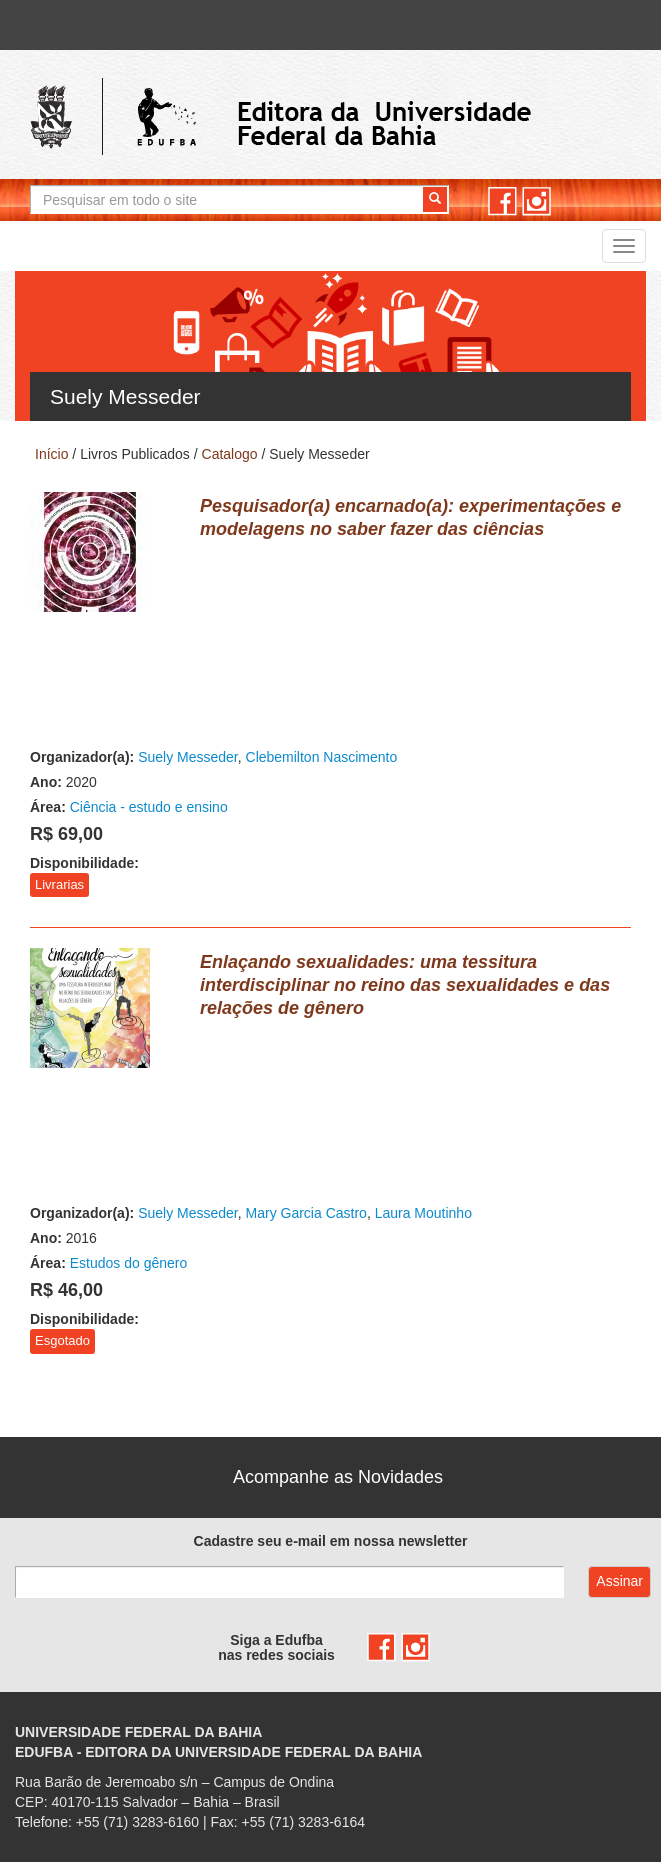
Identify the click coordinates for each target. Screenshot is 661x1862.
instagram (536, 201)
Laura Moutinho (423, 1213)
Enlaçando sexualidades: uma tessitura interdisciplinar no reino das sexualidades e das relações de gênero (405, 985)
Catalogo (230, 454)
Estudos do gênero (129, 1263)
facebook (502, 201)
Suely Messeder (188, 757)
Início (51, 454)
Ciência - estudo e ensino (149, 807)
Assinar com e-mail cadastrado (619, 1582)
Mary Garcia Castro (306, 1213)
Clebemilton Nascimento (322, 757)
